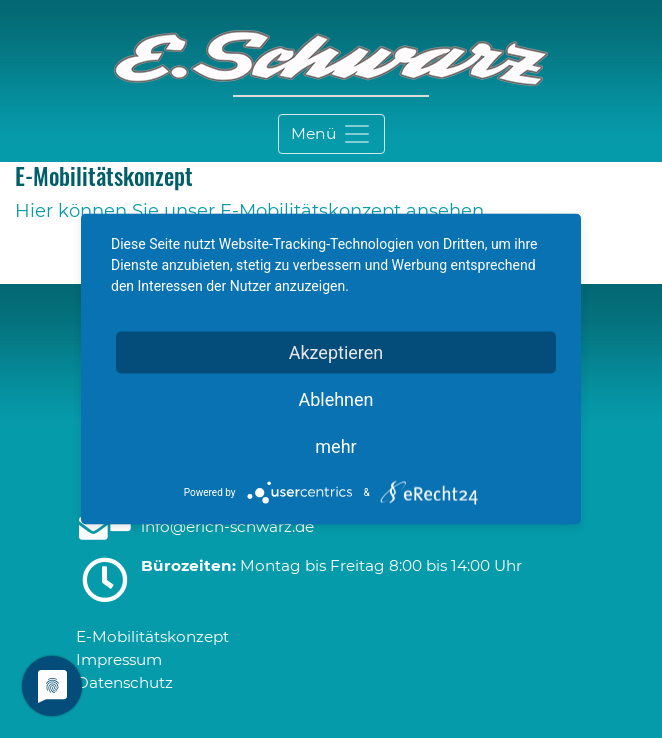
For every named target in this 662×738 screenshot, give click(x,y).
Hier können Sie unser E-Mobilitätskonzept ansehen (249, 211)
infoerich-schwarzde (227, 526)
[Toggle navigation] (331, 134)
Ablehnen (335, 399)
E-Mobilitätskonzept (152, 636)
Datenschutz (124, 682)
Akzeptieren (336, 352)
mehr (335, 446)
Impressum (119, 659)
